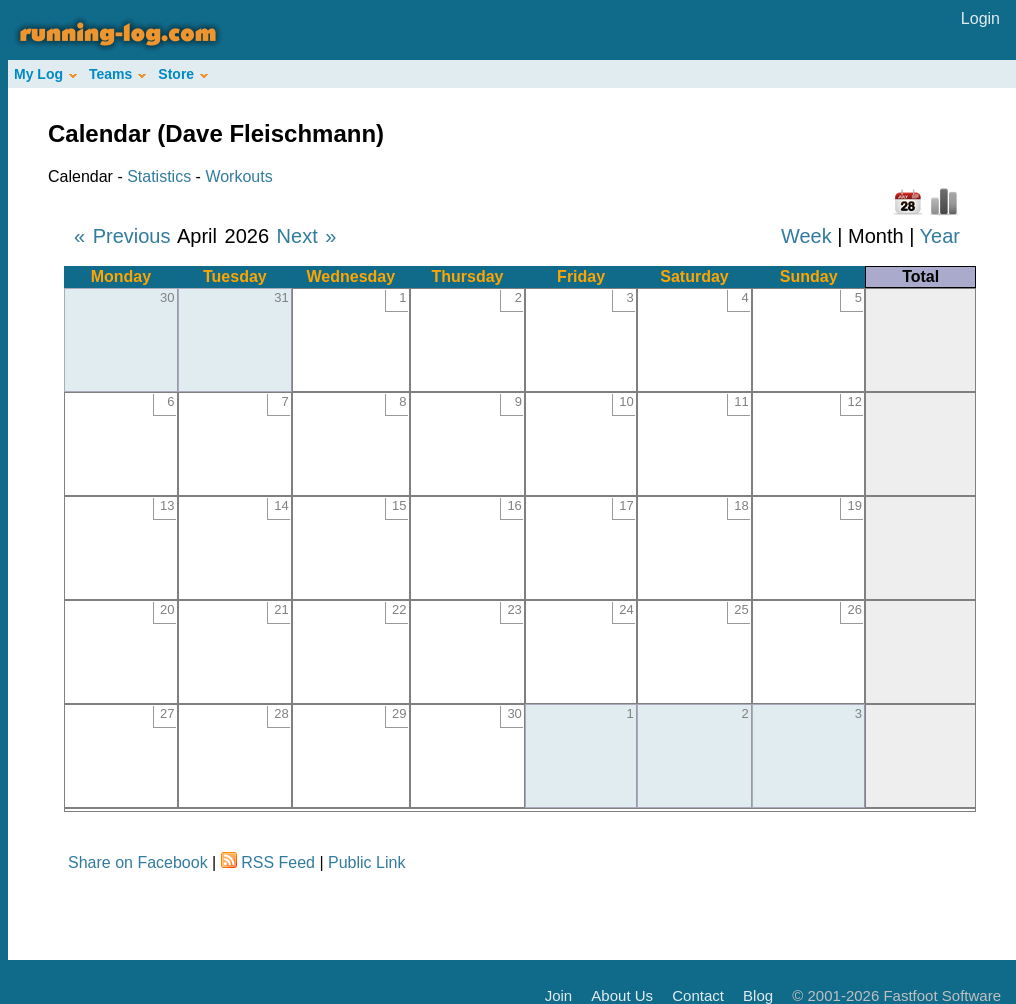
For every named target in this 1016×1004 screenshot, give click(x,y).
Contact (698, 995)
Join (559, 995)
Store (183, 74)
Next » (307, 236)
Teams (117, 74)
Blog (758, 995)
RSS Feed (278, 862)
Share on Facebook (138, 862)
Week (806, 236)
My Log (45, 74)
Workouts (238, 176)
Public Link (366, 862)
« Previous (122, 236)
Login (980, 18)
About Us (622, 995)
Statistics (159, 176)
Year (940, 236)
